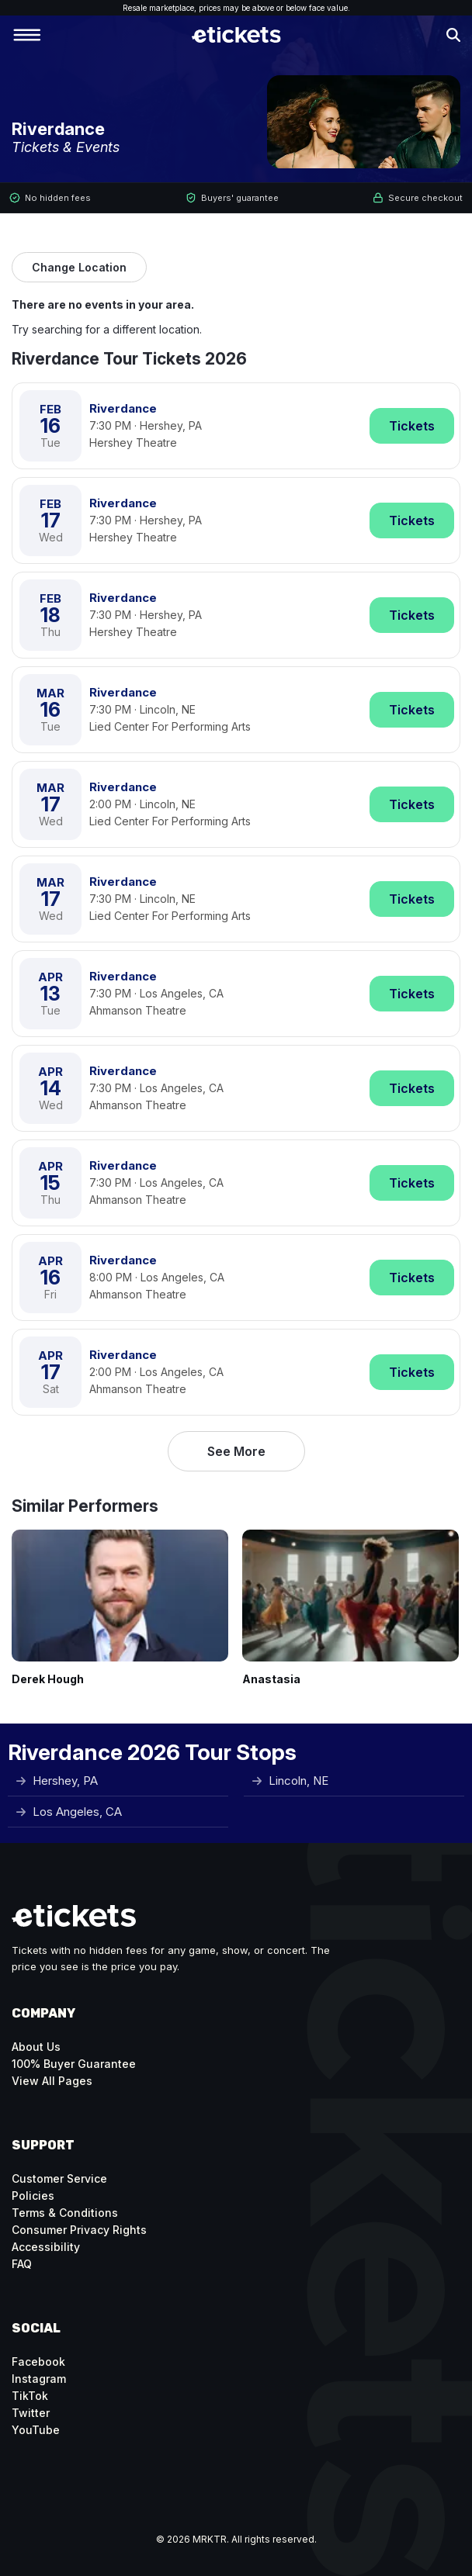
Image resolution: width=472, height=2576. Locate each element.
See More (236, 1451)
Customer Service (59, 2178)
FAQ (22, 2263)
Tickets (412, 426)
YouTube (36, 2429)
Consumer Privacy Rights (79, 2229)
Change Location (79, 267)
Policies (33, 2195)
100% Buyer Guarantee (74, 2063)
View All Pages (52, 2080)
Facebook (38, 2361)
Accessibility (46, 2246)
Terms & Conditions (65, 2212)
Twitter (31, 2412)
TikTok (30, 2395)
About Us (36, 2046)
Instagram (39, 2378)
